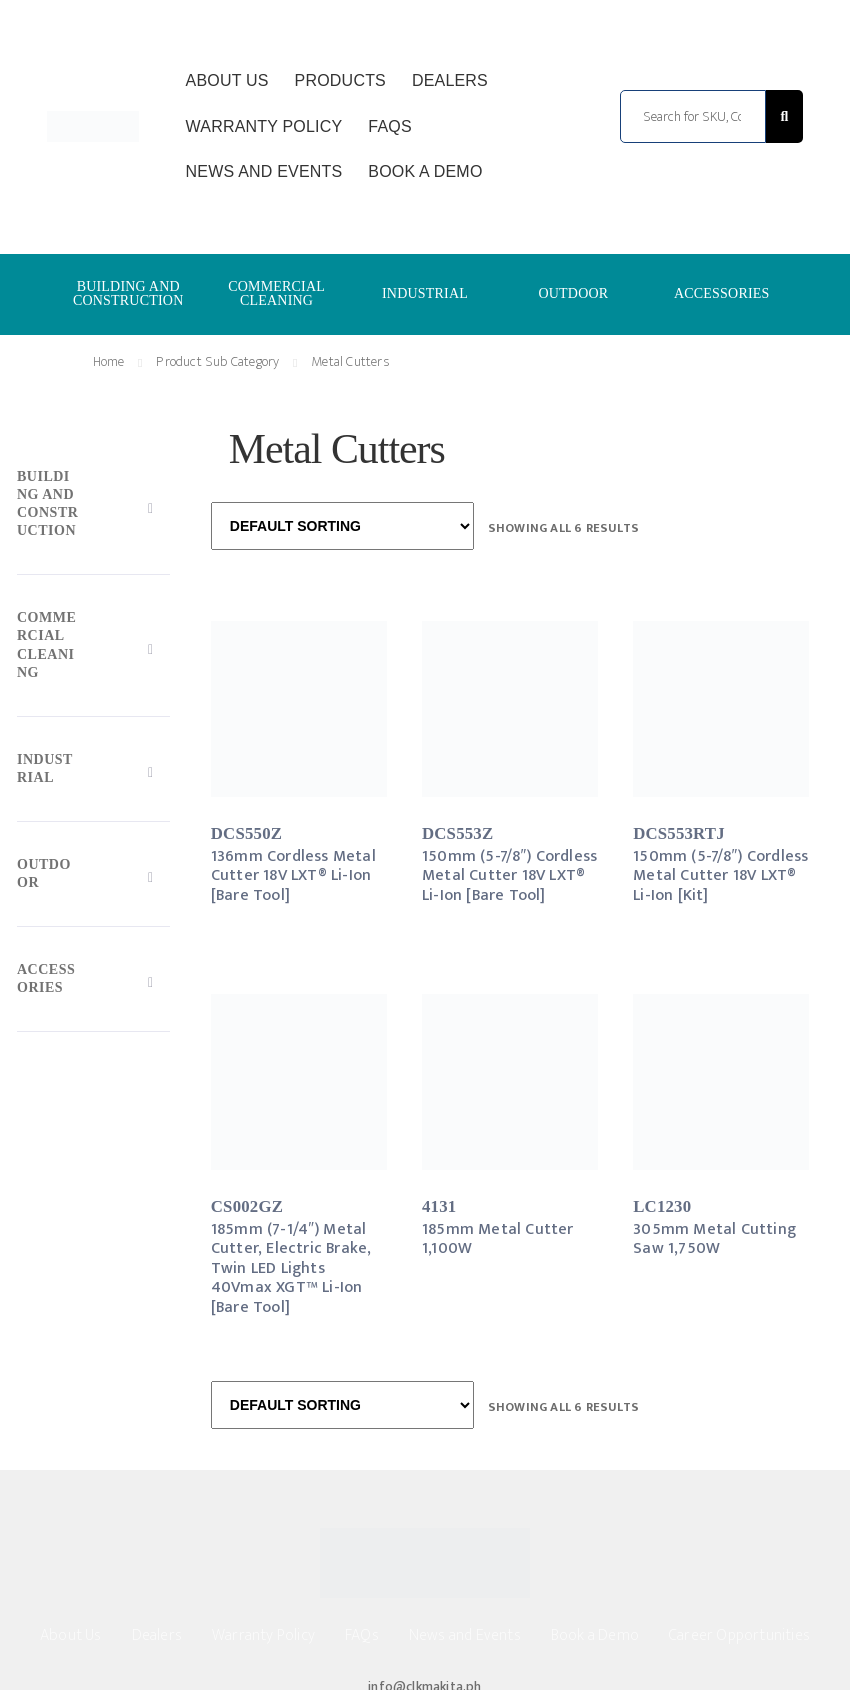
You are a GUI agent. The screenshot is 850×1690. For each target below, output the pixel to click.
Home (109, 361)
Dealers (450, 80)
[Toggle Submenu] (93, 508)
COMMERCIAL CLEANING (276, 293)
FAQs (389, 126)
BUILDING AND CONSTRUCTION (128, 293)
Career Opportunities (739, 1635)
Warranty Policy (264, 126)
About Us (227, 80)
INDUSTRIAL (425, 293)
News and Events (264, 171)
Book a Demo (425, 171)
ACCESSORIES (722, 293)
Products (340, 80)
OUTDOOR (573, 293)
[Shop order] (342, 526)
